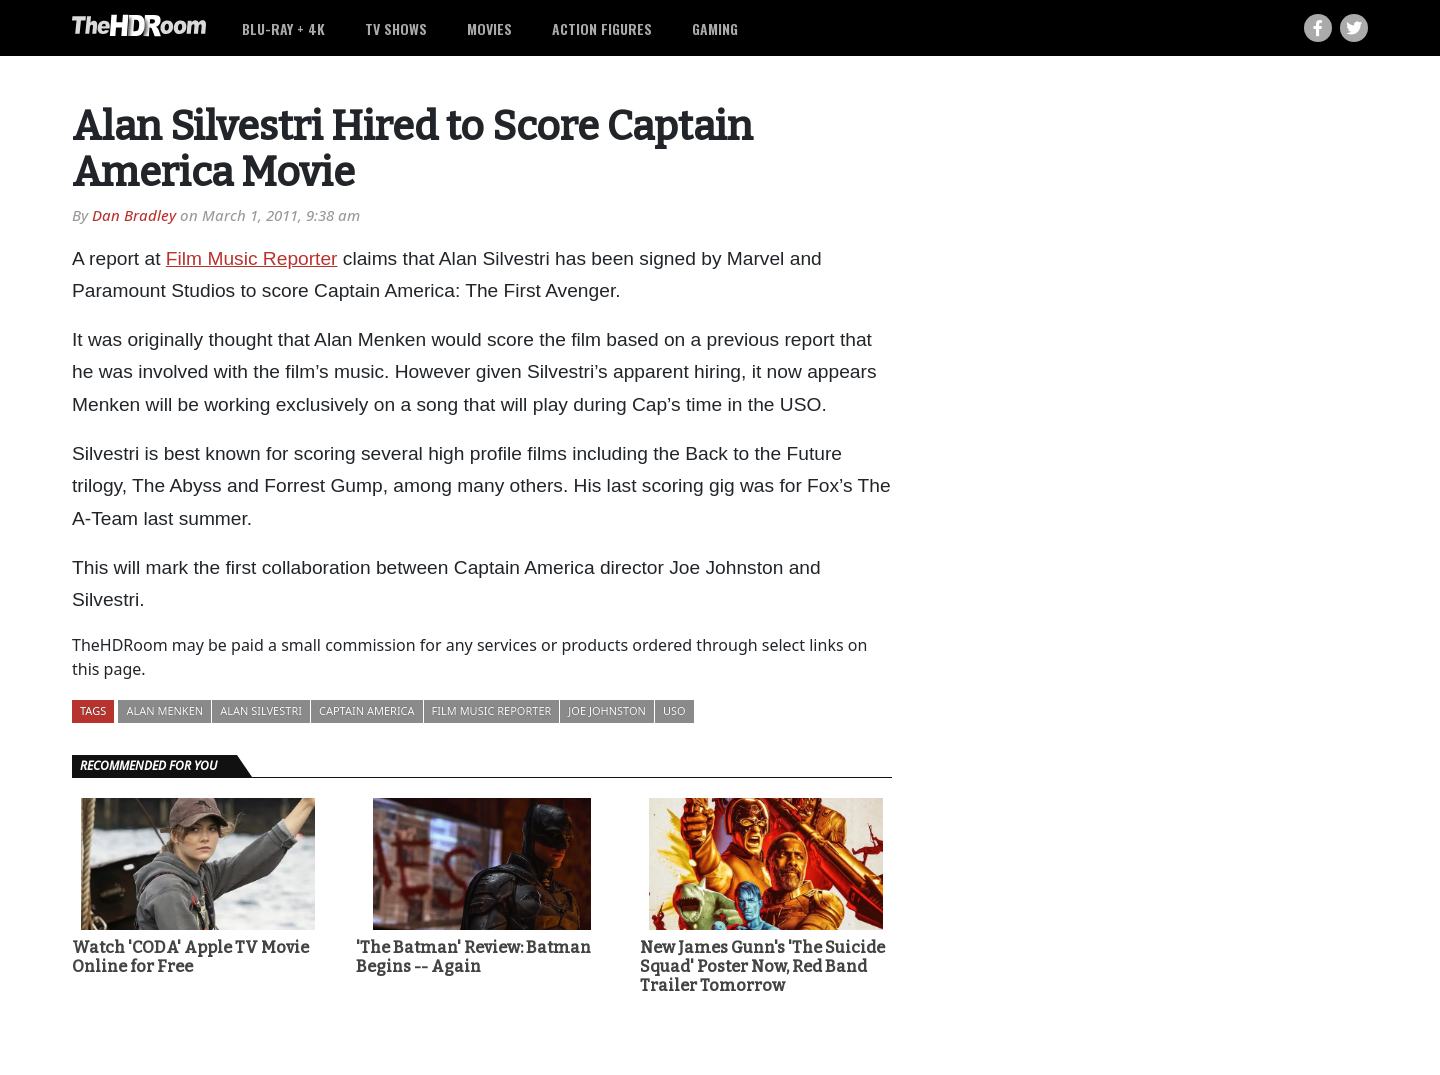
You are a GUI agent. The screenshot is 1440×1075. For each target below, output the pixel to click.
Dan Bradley (134, 215)
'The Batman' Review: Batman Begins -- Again (473, 957)
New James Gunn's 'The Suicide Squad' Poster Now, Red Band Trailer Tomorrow (762, 966)
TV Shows (396, 28)
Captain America (367, 710)
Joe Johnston (607, 710)
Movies (489, 28)
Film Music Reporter (252, 258)
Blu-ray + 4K (283, 28)
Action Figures (602, 28)
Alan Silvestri (261, 710)
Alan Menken (164, 710)
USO (674, 710)
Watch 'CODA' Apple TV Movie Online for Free (190, 957)
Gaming (715, 28)
